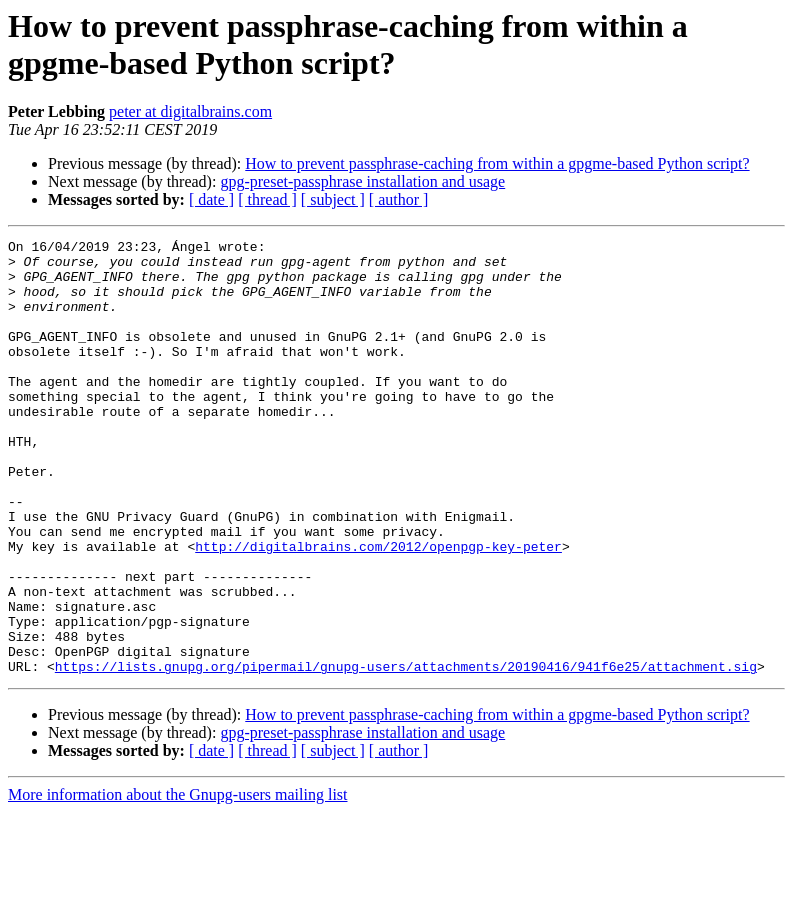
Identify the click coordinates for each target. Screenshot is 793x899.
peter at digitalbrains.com (190, 111)
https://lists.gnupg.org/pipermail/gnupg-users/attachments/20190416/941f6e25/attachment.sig (406, 753)
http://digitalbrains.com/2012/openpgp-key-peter (378, 609)
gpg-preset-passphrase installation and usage (362, 181)
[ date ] (211, 199)
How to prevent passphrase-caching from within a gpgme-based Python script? (497, 163)
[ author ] (399, 199)
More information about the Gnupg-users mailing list (178, 881)
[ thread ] (267, 199)
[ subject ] (333, 199)
